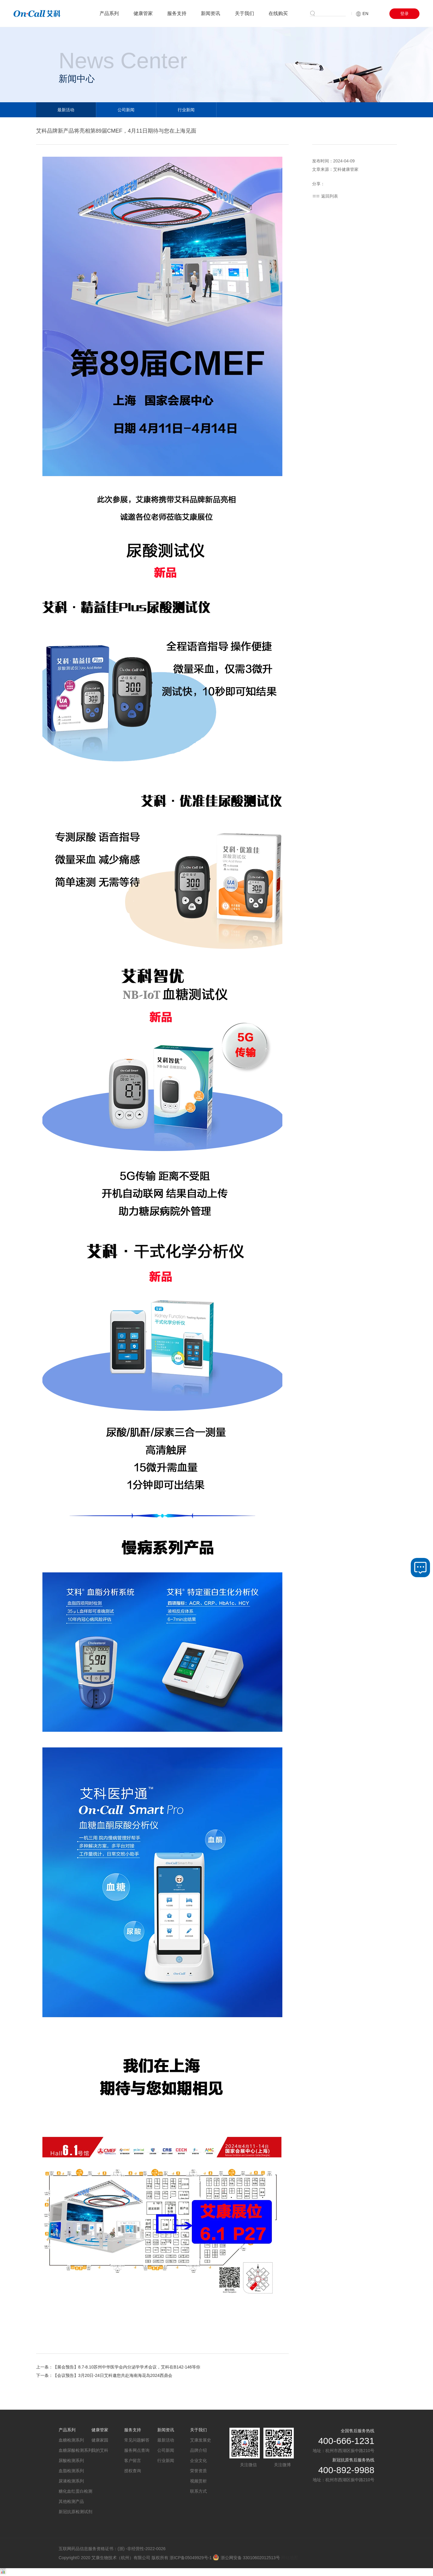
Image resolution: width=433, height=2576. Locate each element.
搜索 (329, 12)
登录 (404, 13)
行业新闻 (186, 109)
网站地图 (289, 2557)
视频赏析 (198, 2481)
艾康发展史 (200, 2440)
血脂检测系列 (71, 2470)
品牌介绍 (198, 2450)
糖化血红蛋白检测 (75, 2491)
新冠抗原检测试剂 (75, 2511)
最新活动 (65, 109)
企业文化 (198, 2460)
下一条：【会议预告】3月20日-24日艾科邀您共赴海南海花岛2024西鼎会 (104, 2375)
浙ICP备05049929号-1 (191, 2557)
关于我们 (244, 13)
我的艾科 (99, 2450)
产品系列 (109, 13)
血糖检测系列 (71, 2440)
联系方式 (198, 2491)
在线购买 (278, 13)
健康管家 (143, 13)
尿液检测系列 (71, 2481)
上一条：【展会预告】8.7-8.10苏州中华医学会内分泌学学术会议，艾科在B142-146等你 (118, 2367)
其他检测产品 (71, 2501)
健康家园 (99, 2440)
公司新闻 (126, 109)
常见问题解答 (136, 2440)
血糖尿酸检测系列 (75, 2450)
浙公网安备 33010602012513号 (246, 2557)
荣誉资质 (198, 2470)
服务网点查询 (136, 2450)
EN (362, 13)
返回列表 (329, 196)
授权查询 (132, 2470)
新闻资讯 (210, 13)
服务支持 (176, 13)
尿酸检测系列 (71, 2460)
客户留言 (132, 2460)
